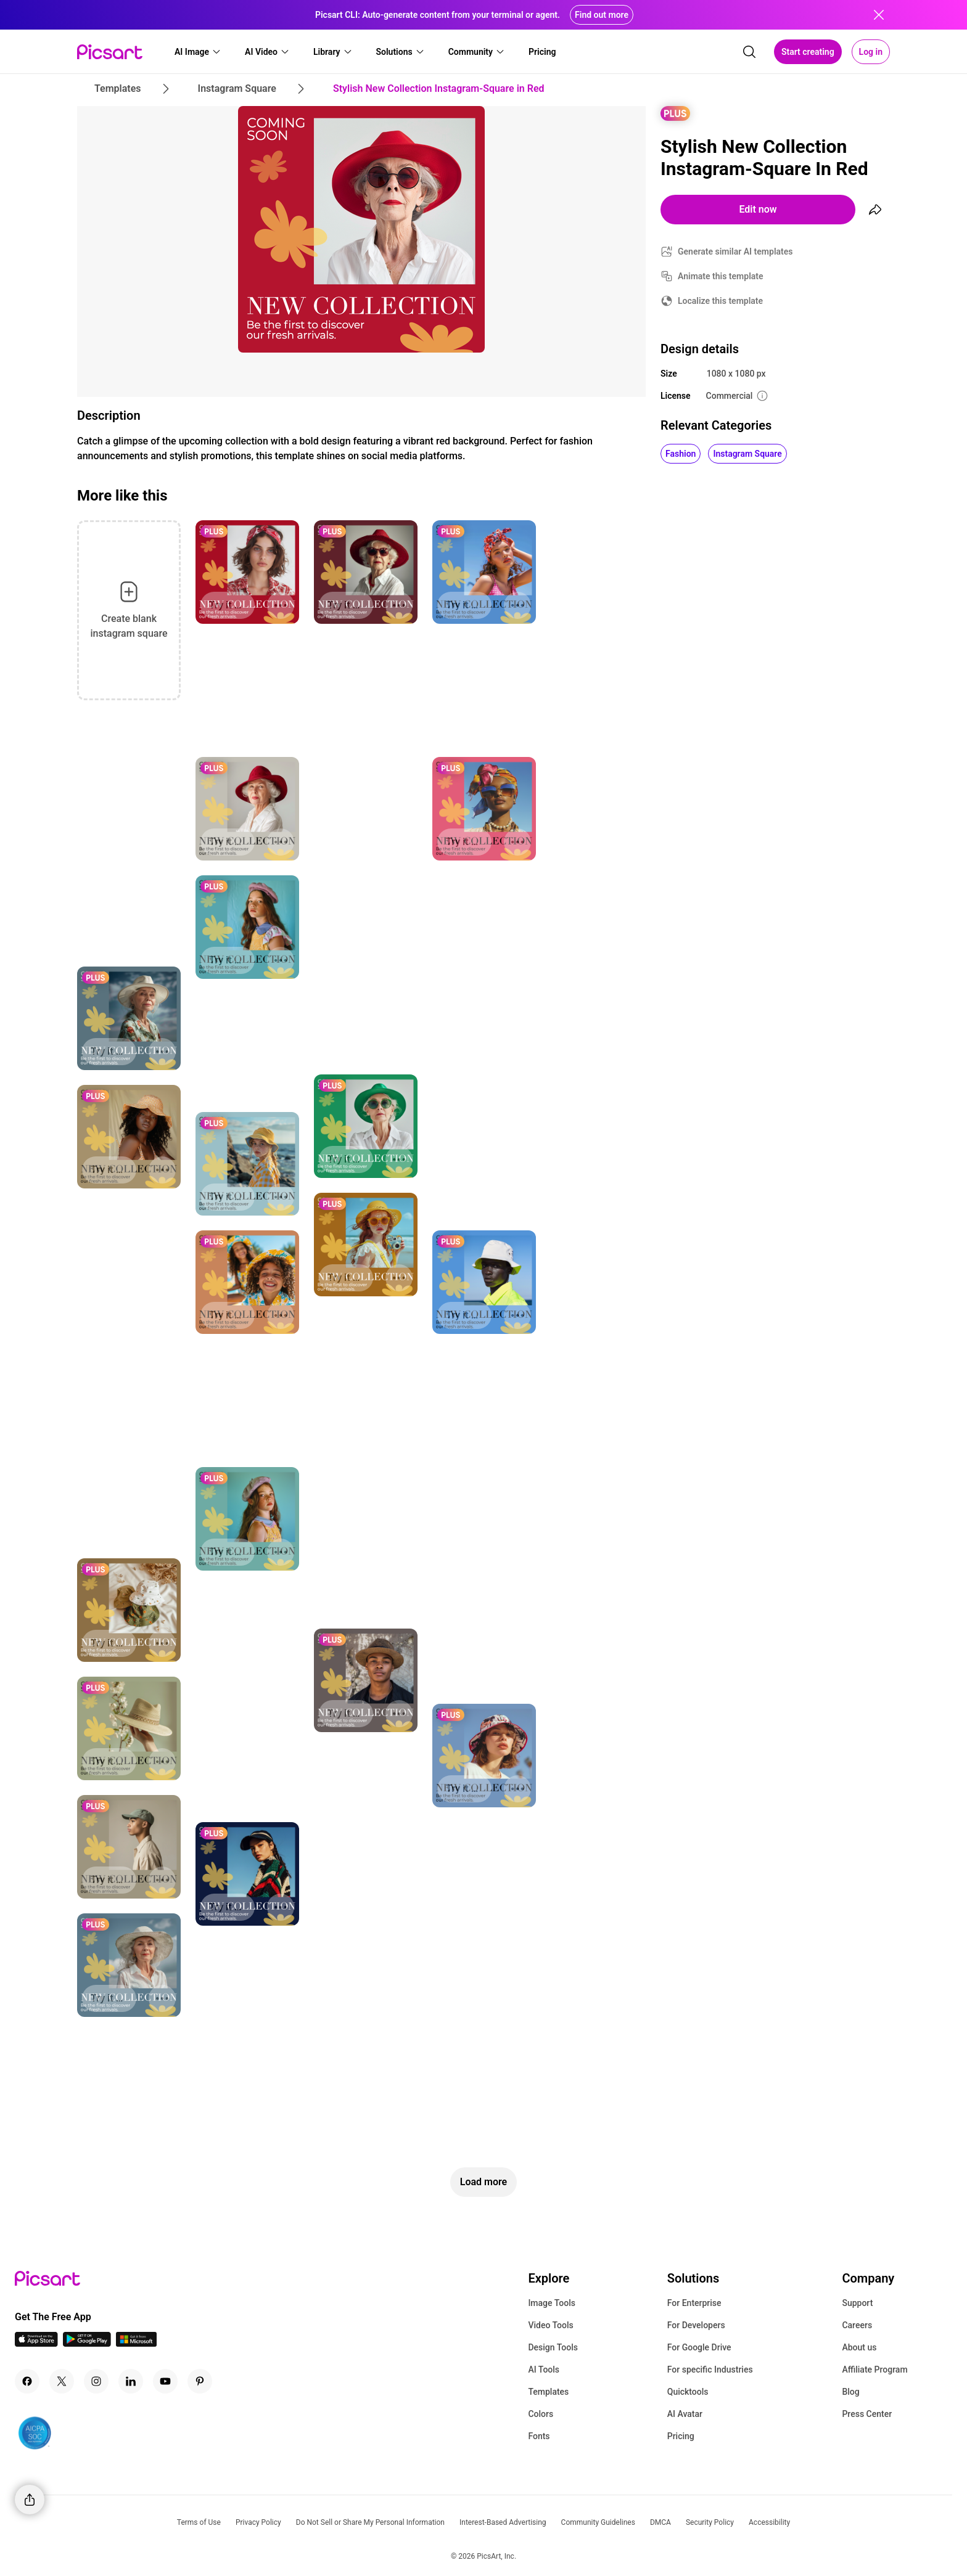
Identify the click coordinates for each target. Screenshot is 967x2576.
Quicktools (688, 2392)
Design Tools (553, 2347)
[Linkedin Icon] (130, 2381)
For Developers (696, 2325)
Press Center (867, 2414)
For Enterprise (694, 2303)
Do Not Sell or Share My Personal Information (370, 2522)
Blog (850, 2392)
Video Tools (550, 2325)
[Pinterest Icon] (199, 2381)
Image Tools (551, 2303)
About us (859, 2347)
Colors (540, 2414)
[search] (749, 52)
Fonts (538, 2436)
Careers (857, 2325)
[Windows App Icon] (136, 2343)
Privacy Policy (258, 2522)
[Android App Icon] (87, 2343)
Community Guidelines (598, 2522)
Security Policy (710, 2522)
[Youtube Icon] (165, 2381)
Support (857, 2303)
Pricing (680, 2436)
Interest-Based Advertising (502, 2522)
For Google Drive (699, 2347)
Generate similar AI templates (735, 251)
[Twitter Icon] (61, 2381)
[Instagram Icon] (96, 2381)
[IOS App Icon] (36, 2343)
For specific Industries (710, 2369)
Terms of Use (199, 2522)
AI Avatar (684, 2414)
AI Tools (543, 2369)
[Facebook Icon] (27, 2381)
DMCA (660, 2522)
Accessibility (769, 2522)
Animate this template (720, 276)
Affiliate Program (874, 2369)
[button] (198, 52)
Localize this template (720, 301)
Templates (548, 2392)
